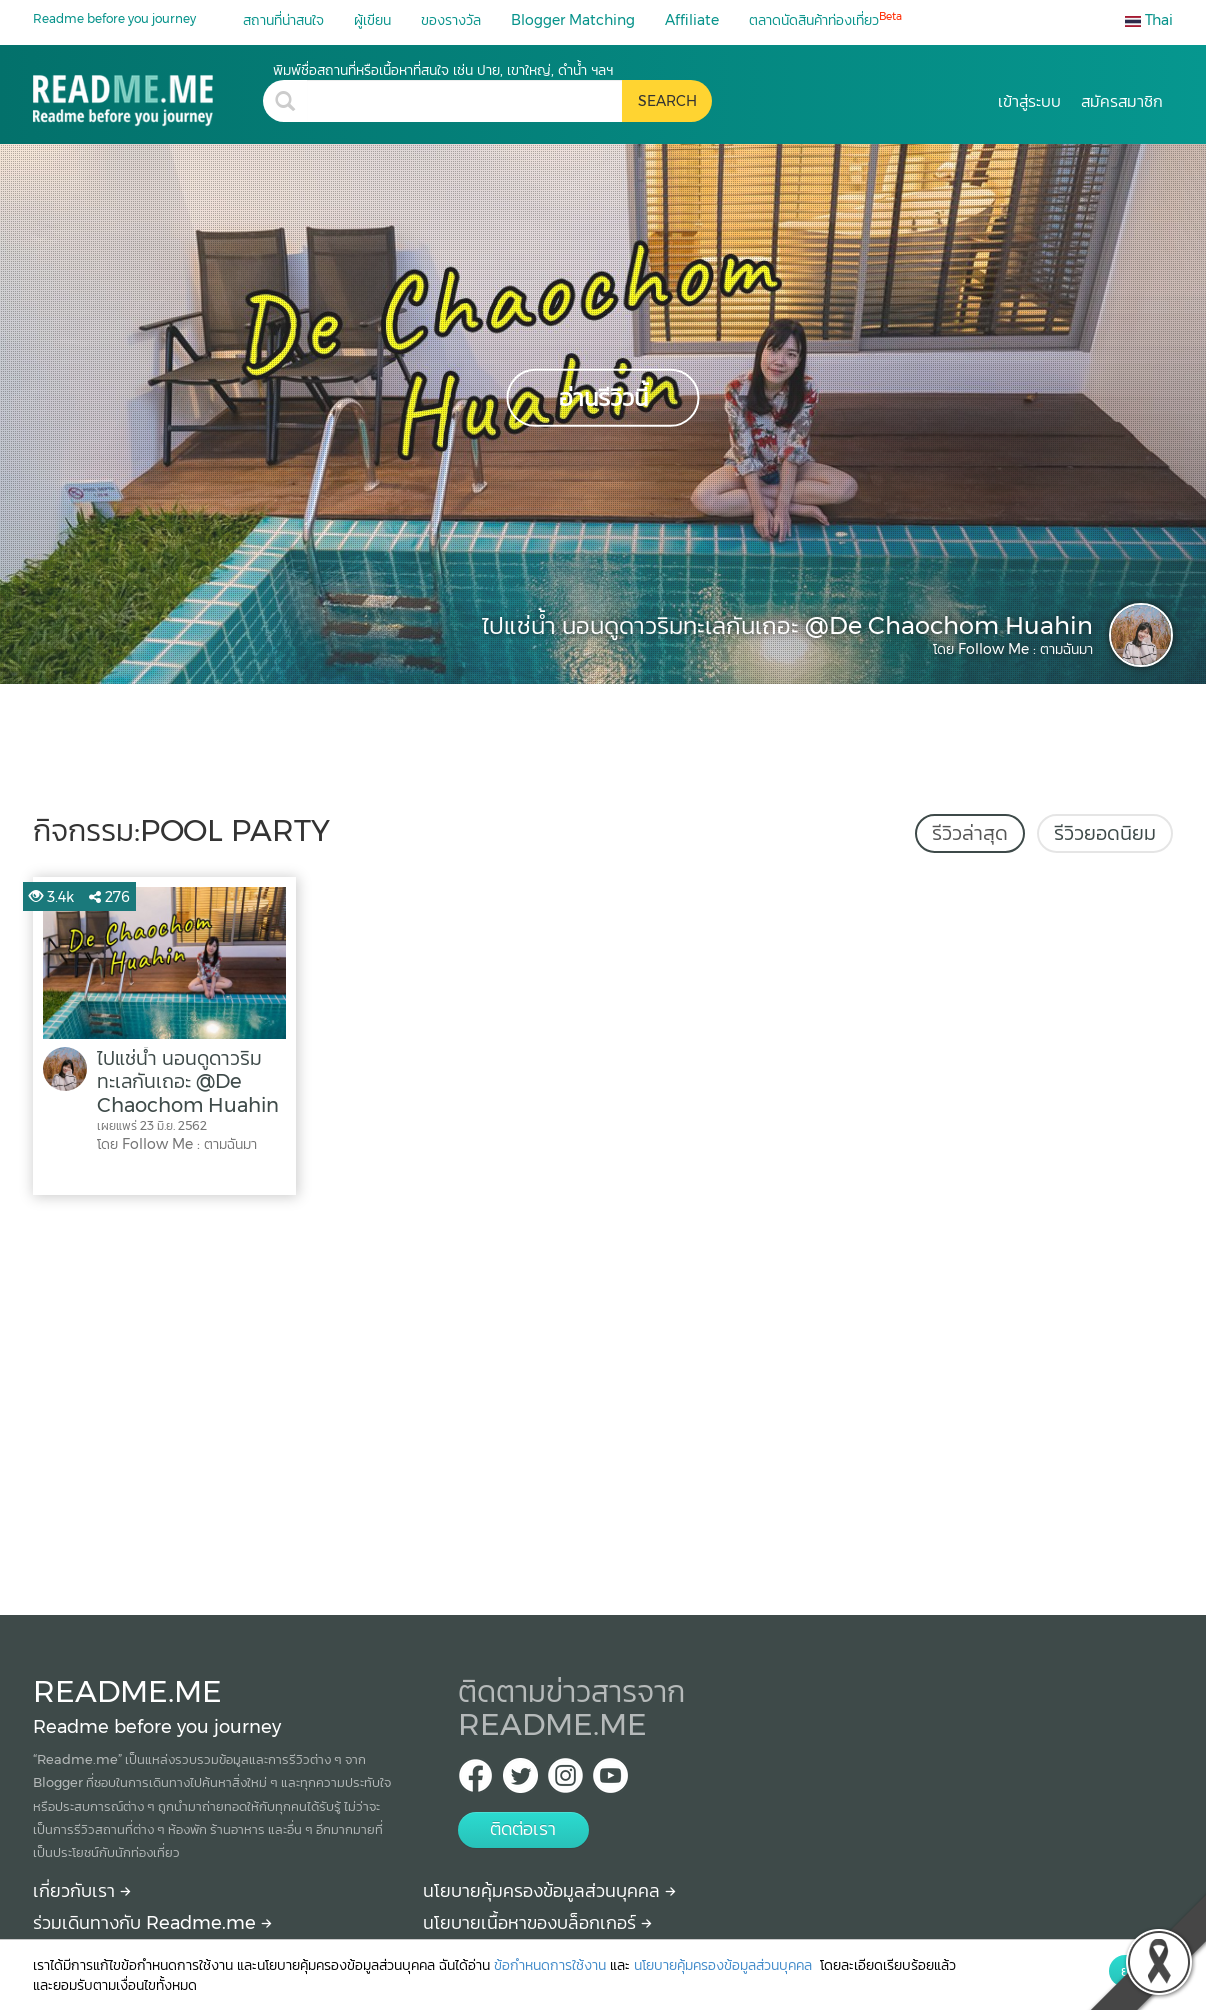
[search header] (464, 101)
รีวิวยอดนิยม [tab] (1105, 833)
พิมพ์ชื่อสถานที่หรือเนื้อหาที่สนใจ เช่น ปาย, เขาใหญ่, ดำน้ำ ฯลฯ (443, 70)
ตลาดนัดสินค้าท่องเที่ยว (825, 19)
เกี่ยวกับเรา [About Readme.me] (82, 1891)
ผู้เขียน (372, 20)
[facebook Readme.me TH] (475, 1781)
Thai (1149, 20)
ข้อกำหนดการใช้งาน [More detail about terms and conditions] (550, 1965)
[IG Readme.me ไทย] (565, 1781)
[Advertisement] (603, 1400)
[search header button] (667, 101)
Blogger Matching (573, 20)
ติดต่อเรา (523, 1829)
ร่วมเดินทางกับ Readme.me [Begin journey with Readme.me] (152, 1923)
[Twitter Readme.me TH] (520, 1781)
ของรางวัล (451, 20)
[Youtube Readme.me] (610, 1781)
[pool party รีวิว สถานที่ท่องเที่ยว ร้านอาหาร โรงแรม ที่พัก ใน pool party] (148, 93)
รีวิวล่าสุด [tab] (970, 833)
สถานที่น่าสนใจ (283, 20)
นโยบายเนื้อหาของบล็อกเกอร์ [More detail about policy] (537, 1923)
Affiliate (692, 20)
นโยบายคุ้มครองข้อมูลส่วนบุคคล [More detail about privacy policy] (549, 1891)
